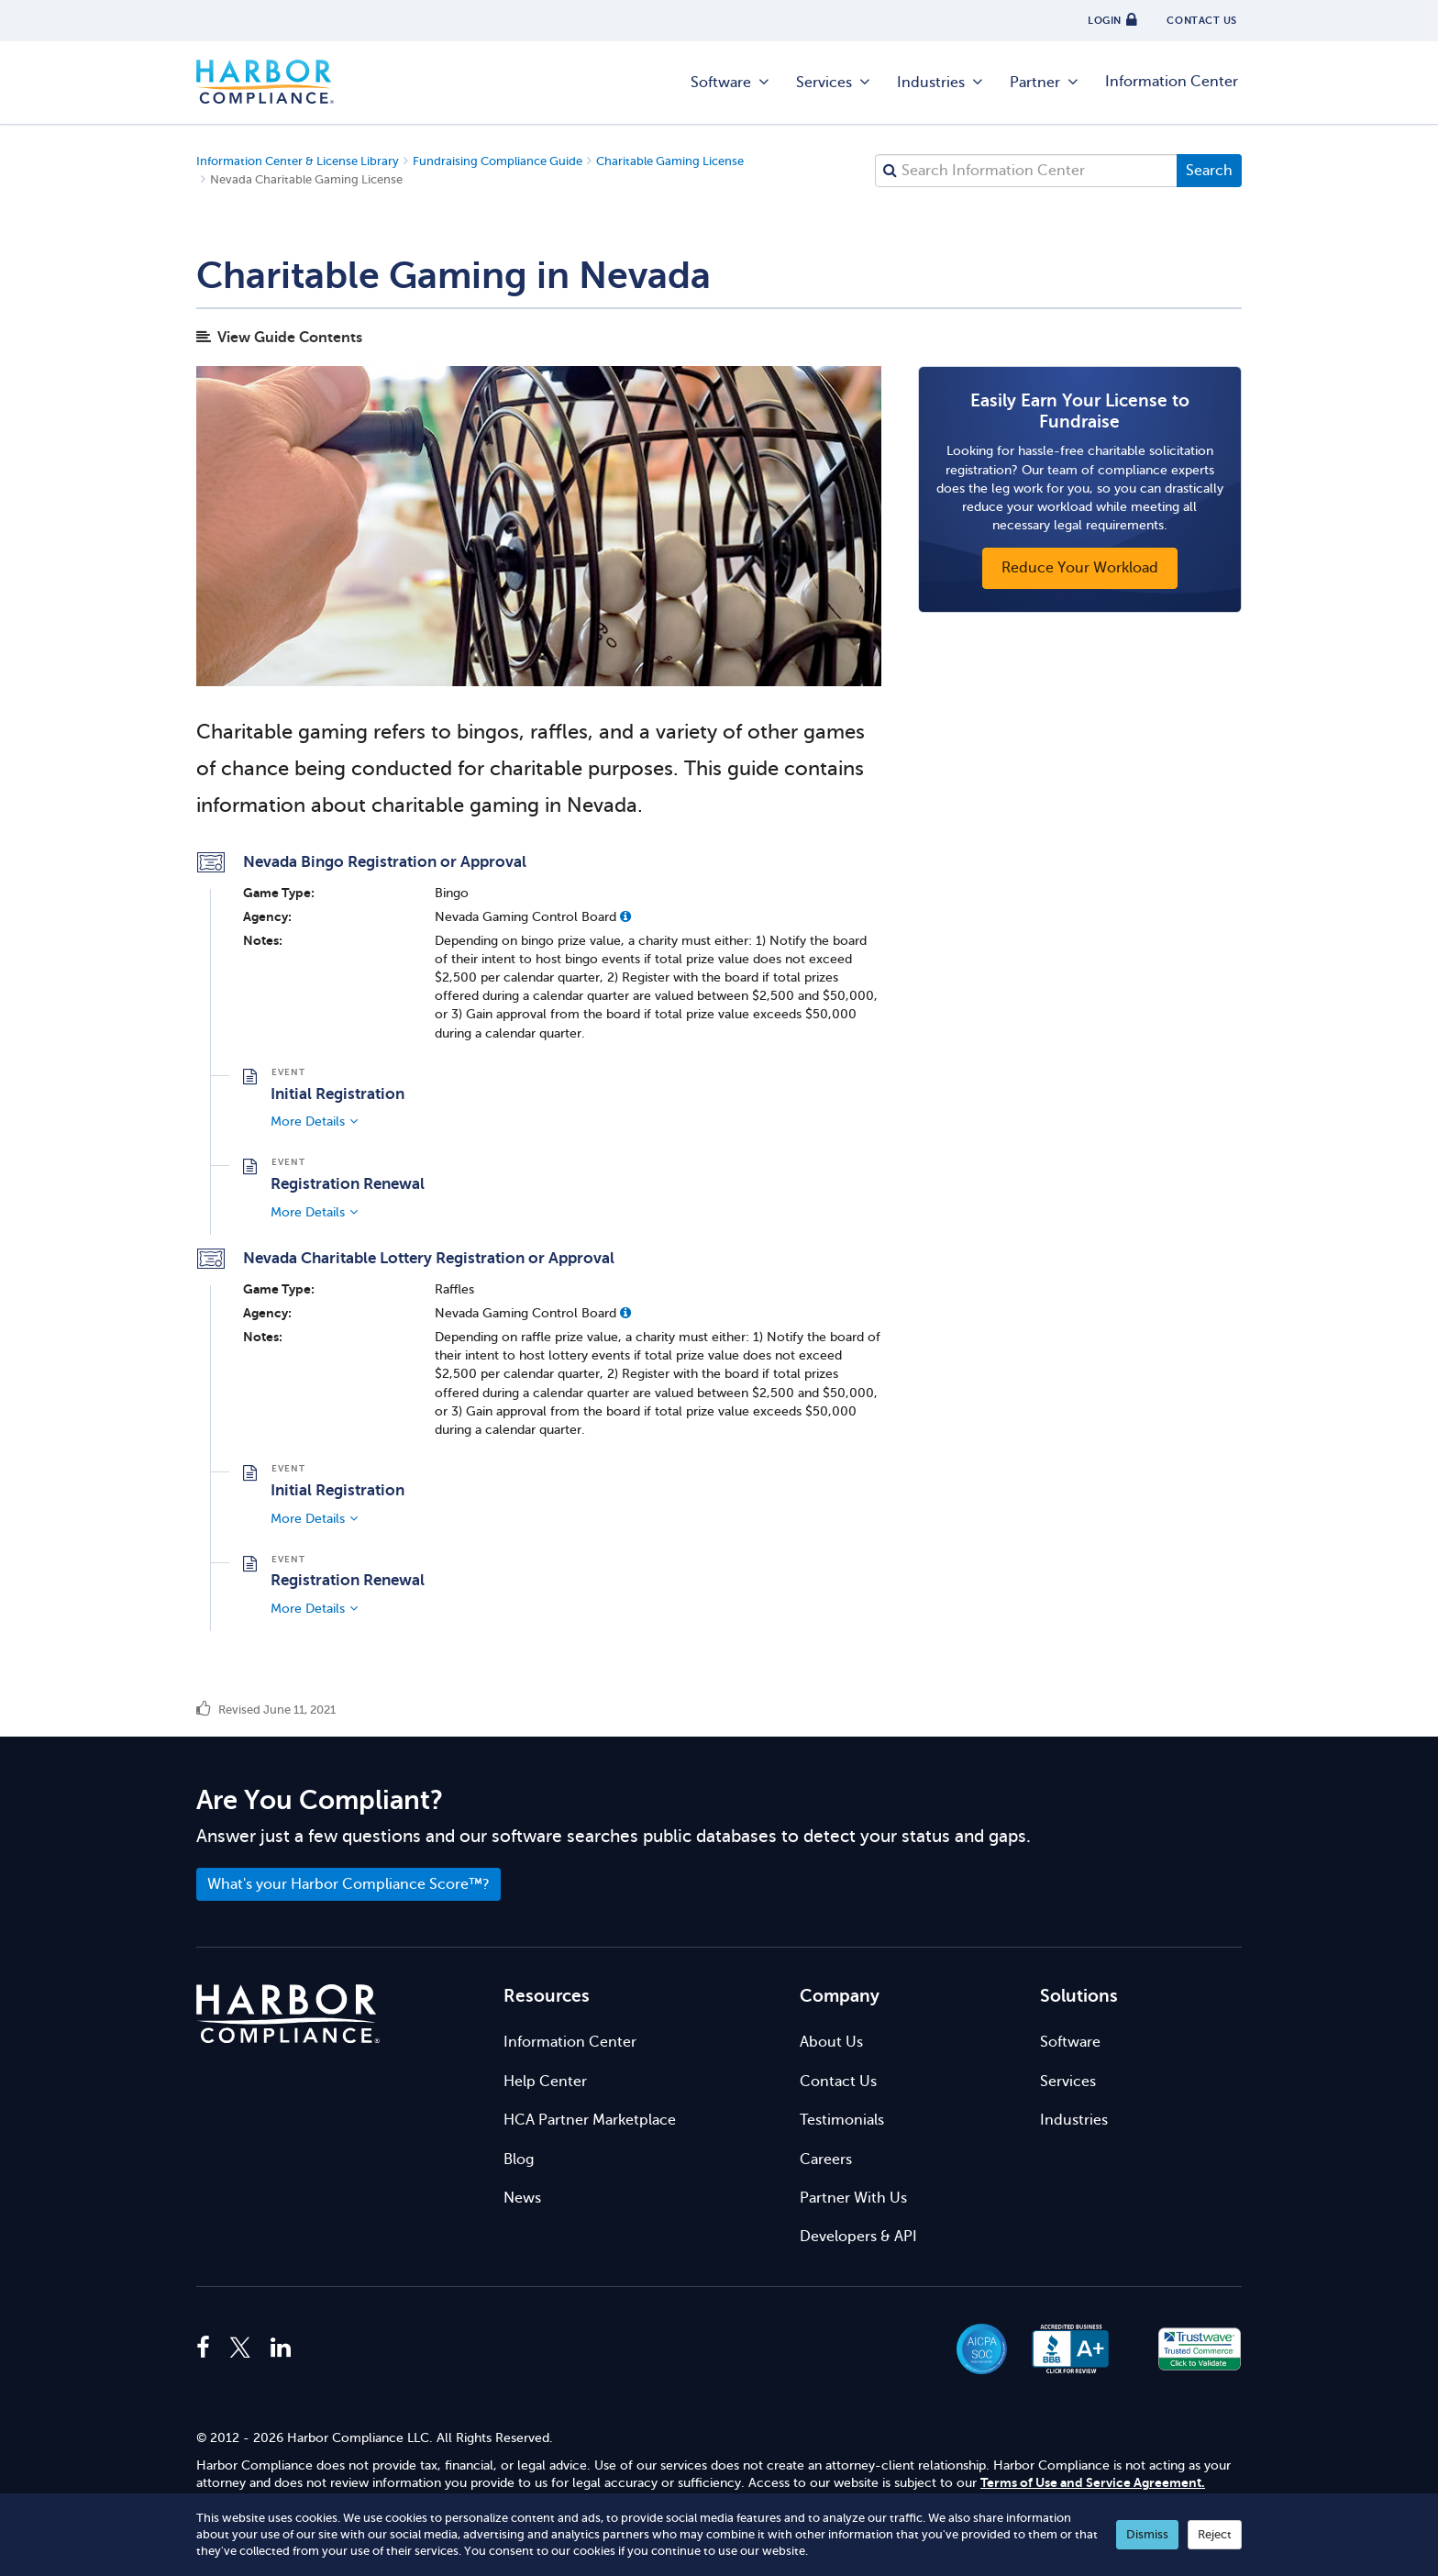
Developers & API (858, 2236)
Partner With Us (853, 2198)
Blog (518, 2159)
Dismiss (1147, 2534)
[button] (625, 916)
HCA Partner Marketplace (589, 2120)
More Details (308, 1121)
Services (834, 82)
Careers (826, 2159)
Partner (1045, 82)
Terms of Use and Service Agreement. (1092, 2483)
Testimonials (842, 2120)
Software (731, 82)
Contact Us (838, 2081)
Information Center (1171, 81)
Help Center (545, 2081)
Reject (1215, 2534)
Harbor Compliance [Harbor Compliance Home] (265, 82)
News (522, 2198)
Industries (941, 82)
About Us (831, 2042)
